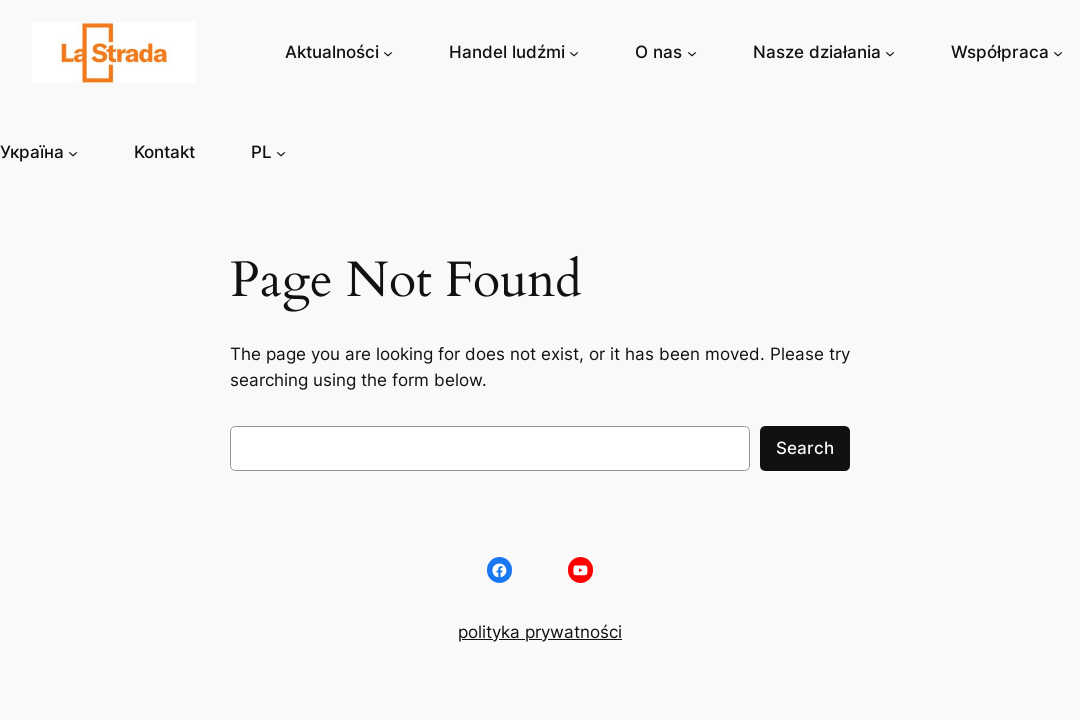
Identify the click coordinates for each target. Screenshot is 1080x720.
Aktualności (332, 52)
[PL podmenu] (281, 152)
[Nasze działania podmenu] (890, 52)
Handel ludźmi (507, 52)
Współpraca (1000, 52)
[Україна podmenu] (73, 152)
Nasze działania (817, 52)
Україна (32, 152)
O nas (658, 52)
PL (261, 152)
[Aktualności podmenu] (388, 52)
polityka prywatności (540, 632)
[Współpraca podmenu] (1058, 52)
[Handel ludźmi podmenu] (574, 52)
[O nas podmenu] (692, 52)
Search (805, 448)
